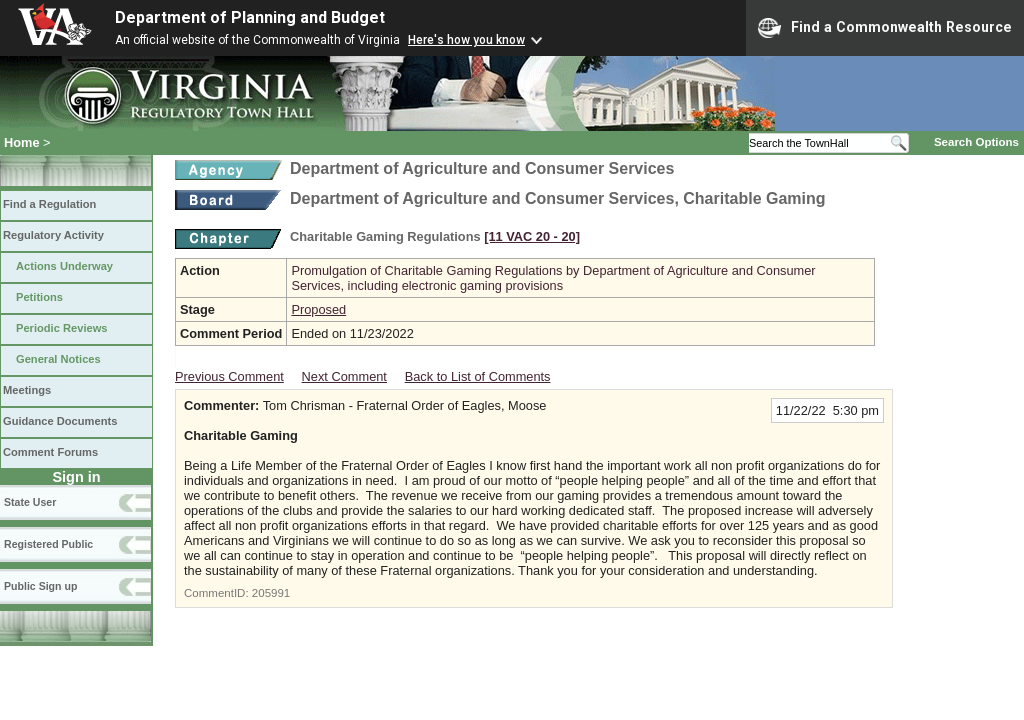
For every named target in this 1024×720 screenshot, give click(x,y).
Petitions (39, 297)
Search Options (976, 142)
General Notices (58, 359)
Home (22, 142)
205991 (271, 593)
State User (30, 502)
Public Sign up (40, 586)
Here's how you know (466, 40)
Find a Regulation (49, 204)
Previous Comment (229, 376)
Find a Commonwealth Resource (885, 28)
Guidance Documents (60, 421)
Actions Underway (64, 266)
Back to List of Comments (478, 376)
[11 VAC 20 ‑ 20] (532, 236)
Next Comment (344, 376)
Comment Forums (50, 452)
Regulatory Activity (53, 235)
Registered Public (48, 544)
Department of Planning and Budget (250, 17)
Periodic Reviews (62, 328)
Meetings (27, 390)
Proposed (318, 309)
